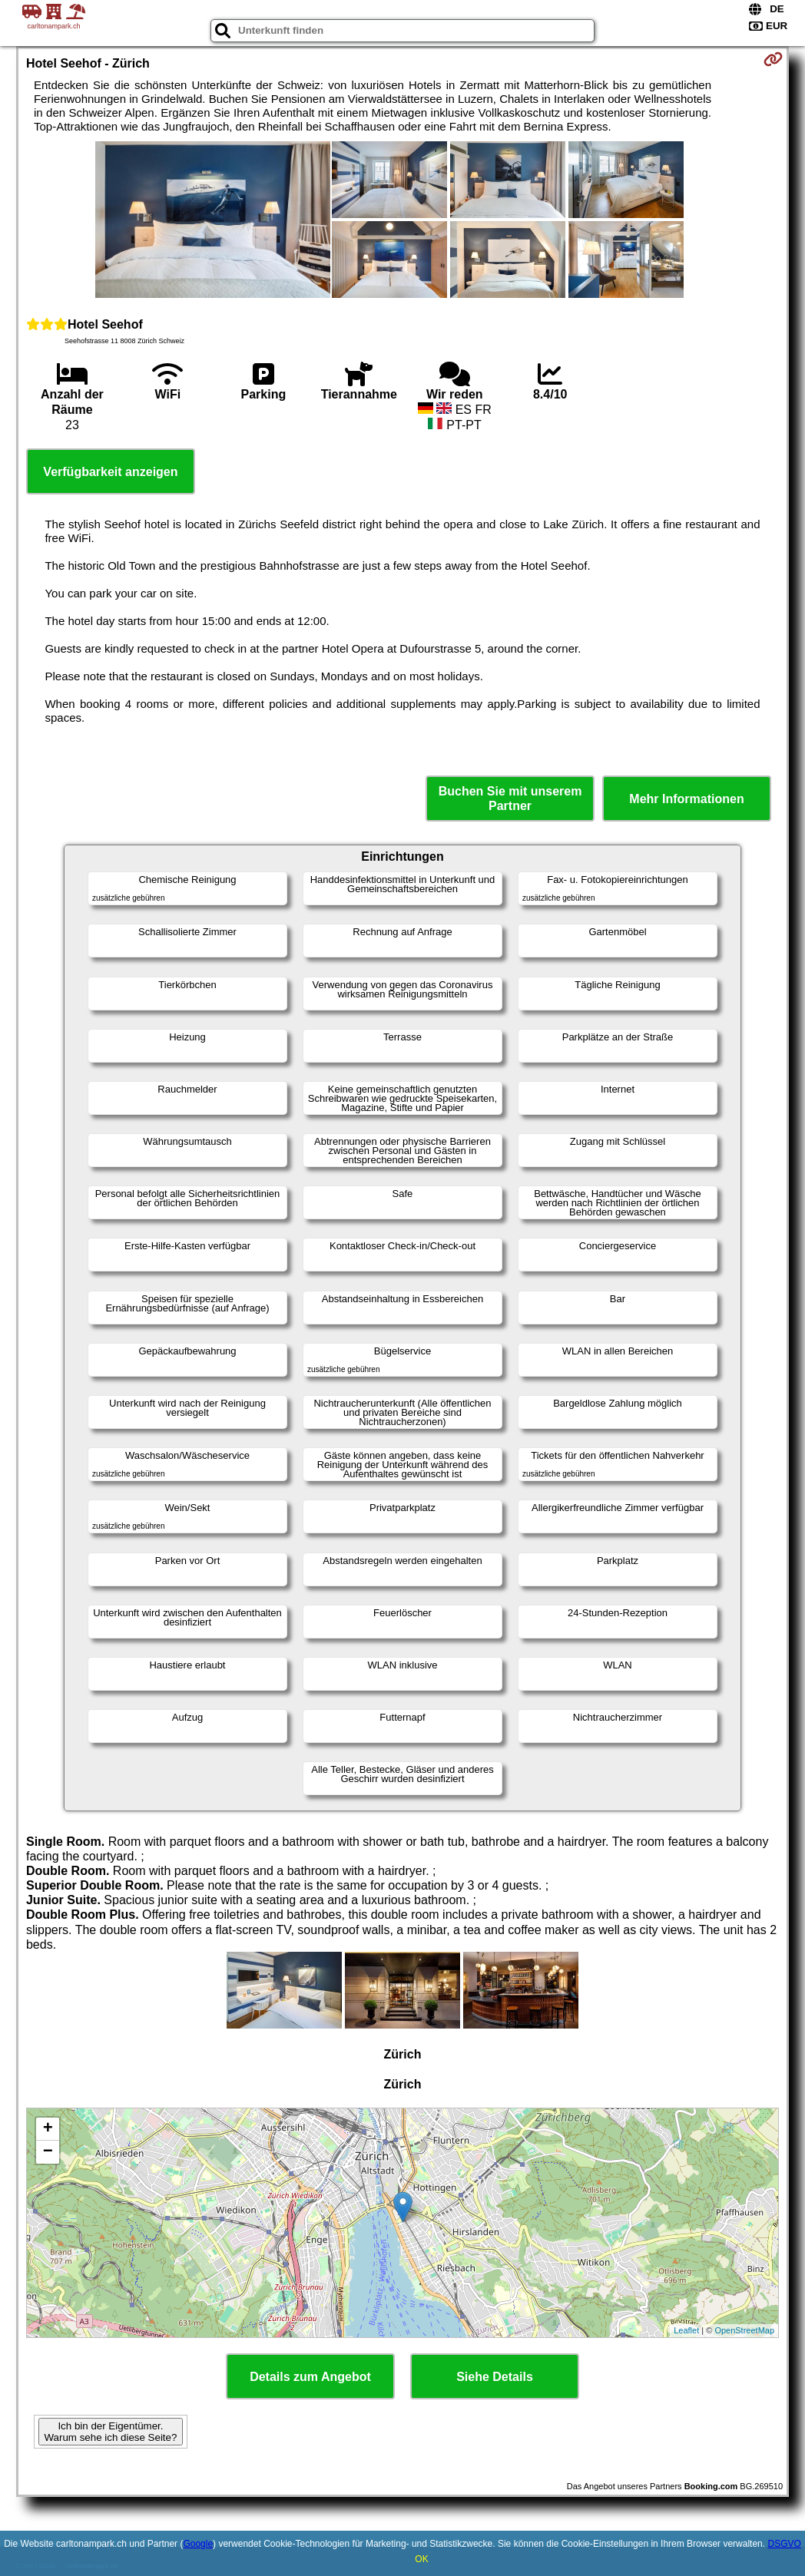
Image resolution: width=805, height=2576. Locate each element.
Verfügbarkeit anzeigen (110, 471)
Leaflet (686, 2330)
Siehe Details (494, 2376)
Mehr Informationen (686, 798)
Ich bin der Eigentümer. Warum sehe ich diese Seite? (111, 2431)
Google (198, 2543)
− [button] (48, 2152)
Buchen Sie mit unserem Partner (510, 798)
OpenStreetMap (744, 2330)
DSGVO (783, 2543)
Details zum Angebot (310, 2376)
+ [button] (48, 2129)
